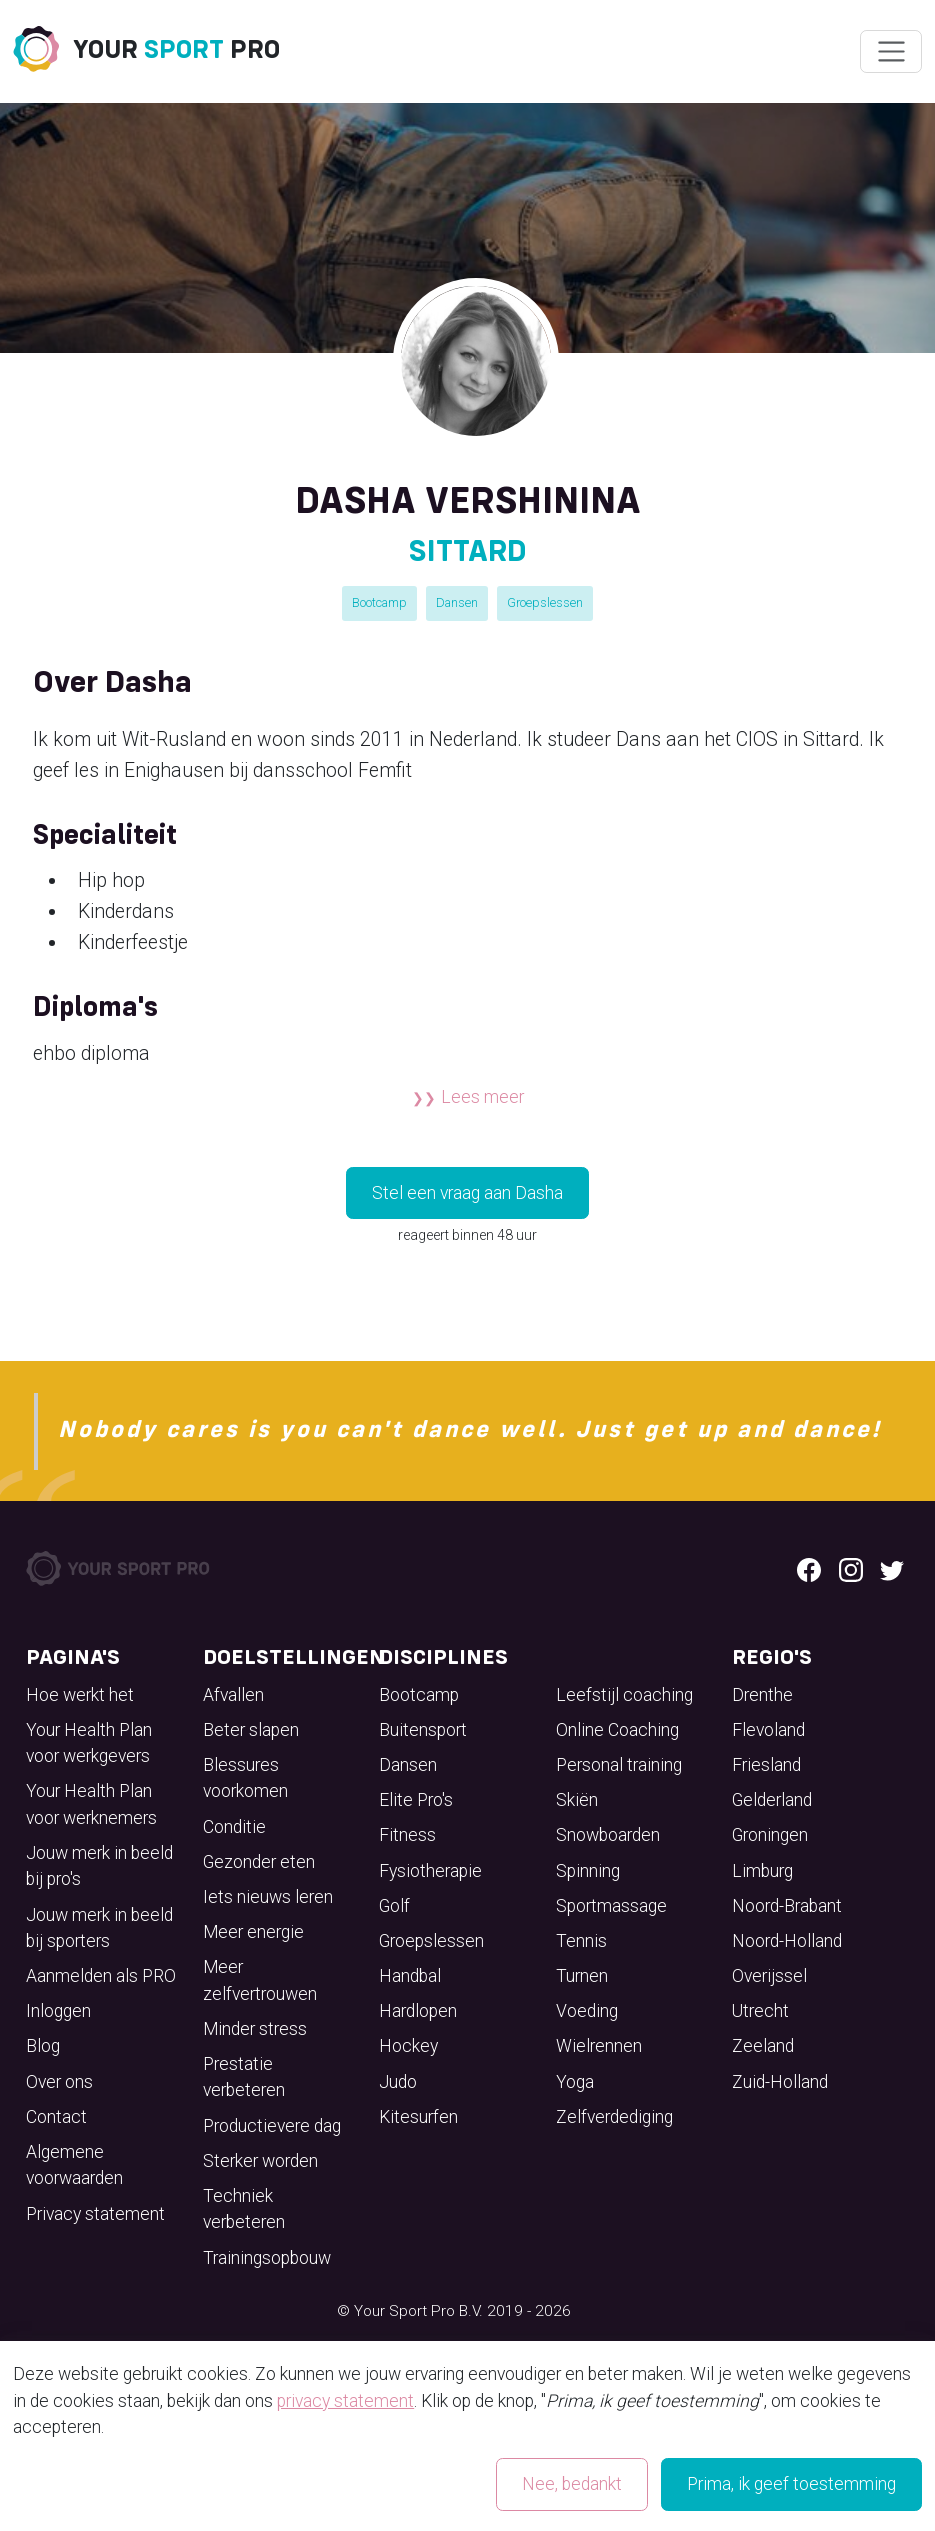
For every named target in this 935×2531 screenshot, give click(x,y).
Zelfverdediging (614, 2117)
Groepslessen (545, 602)
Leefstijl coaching (624, 1695)
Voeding (587, 2011)
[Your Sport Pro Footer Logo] (119, 1568)
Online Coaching (617, 1730)
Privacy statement (95, 2214)
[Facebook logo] (809, 1569)
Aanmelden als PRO (101, 1976)
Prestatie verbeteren (244, 2077)
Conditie (234, 1827)
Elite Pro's (416, 1800)
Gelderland (772, 1800)
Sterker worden (260, 2161)
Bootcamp (379, 602)
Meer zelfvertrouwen (260, 1980)
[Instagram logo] (851, 1569)
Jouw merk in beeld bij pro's (99, 1866)
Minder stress (255, 2029)
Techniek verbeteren (244, 2209)
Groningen (770, 1835)
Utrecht (760, 2011)
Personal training (619, 1765)
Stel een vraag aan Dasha (467, 1193)
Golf (394, 1906)
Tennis (581, 1941)
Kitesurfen (418, 2117)
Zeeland (763, 2046)
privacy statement (345, 2401)
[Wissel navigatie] (890, 52)
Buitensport (423, 1730)
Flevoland (768, 1730)
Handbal (410, 1976)
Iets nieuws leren (268, 1897)
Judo (398, 2082)
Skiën (577, 1800)
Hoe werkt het (80, 1695)
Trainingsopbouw (267, 2258)
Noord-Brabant (787, 1906)
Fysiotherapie (430, 1871)
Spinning (588, 1871)
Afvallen (233, 1695)
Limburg (762, 1871)
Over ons (59, 2082)
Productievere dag (272, 2126)
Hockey (408, 2046)
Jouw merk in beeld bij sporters (99, 1928)
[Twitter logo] (892, 1569)
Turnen (582, 1976)
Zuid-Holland (780, 2082)
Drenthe (762, 1695)
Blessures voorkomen (245, 1778)
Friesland (766, 1765)
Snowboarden (608, 1835)
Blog (43, 2046)
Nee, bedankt (572, 2484)
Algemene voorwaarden (74, 2165)
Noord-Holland (787, 1941)
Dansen (457, 602)
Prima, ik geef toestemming (791, 2484)
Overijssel (769, 1976)
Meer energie (253, 1932)
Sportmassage (611, 1906)
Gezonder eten (259, 1862)
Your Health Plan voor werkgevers (89, 1743)
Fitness (407, 1835)
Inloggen (58, 2011)
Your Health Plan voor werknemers (91, 1804)
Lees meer (482, 1097)
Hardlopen (418, 2011)
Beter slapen (251, 1730)
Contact (56, 2117)
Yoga (575, 2082)
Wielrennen (599, 2046)
